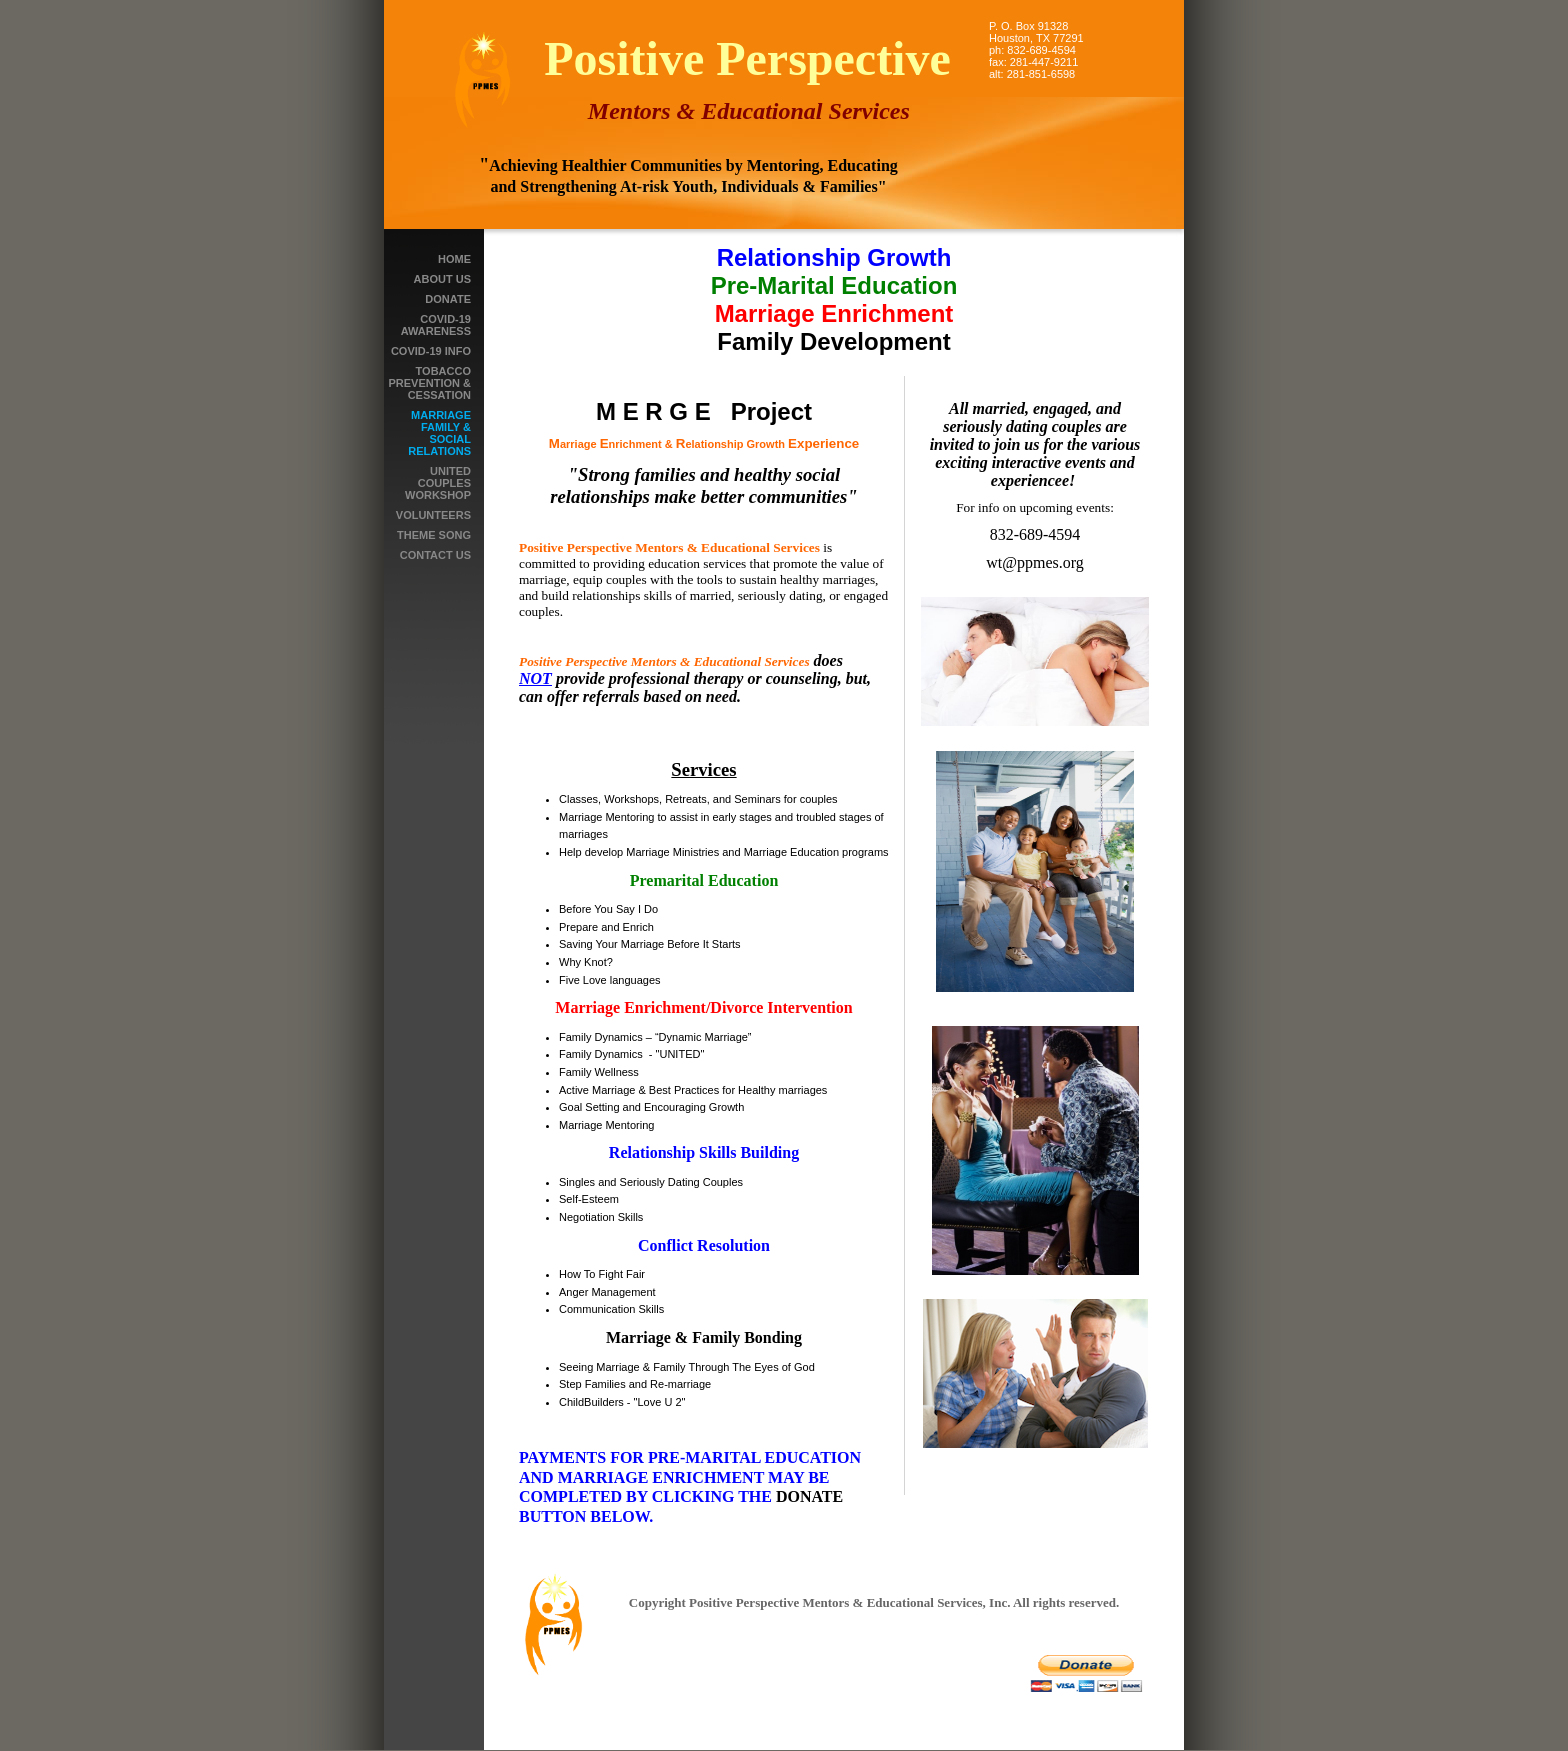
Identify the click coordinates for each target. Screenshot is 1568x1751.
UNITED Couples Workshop (438, 483)
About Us (442, 279)
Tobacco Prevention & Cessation (429, 383)
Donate (448, 299)
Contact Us (435, 555)
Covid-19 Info (431, 351)
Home (454, 259)
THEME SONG (434, 535)
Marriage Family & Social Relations (439, 433)
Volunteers (433, 515)
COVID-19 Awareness (436, 325)
